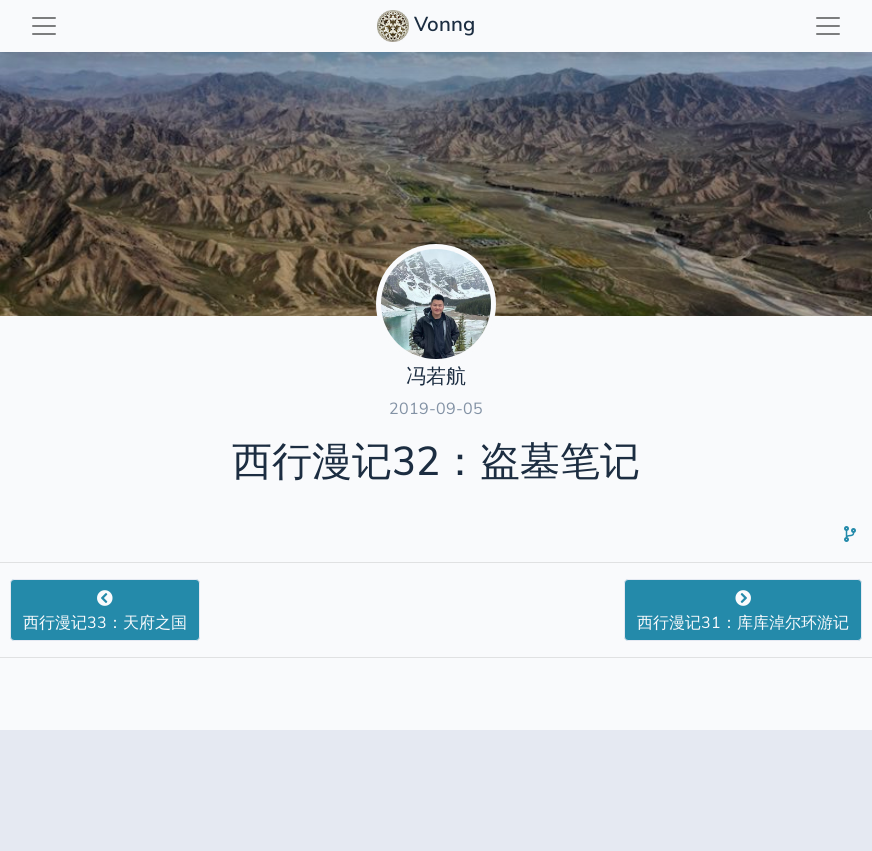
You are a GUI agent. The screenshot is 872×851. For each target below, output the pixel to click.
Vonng (428, 26)
